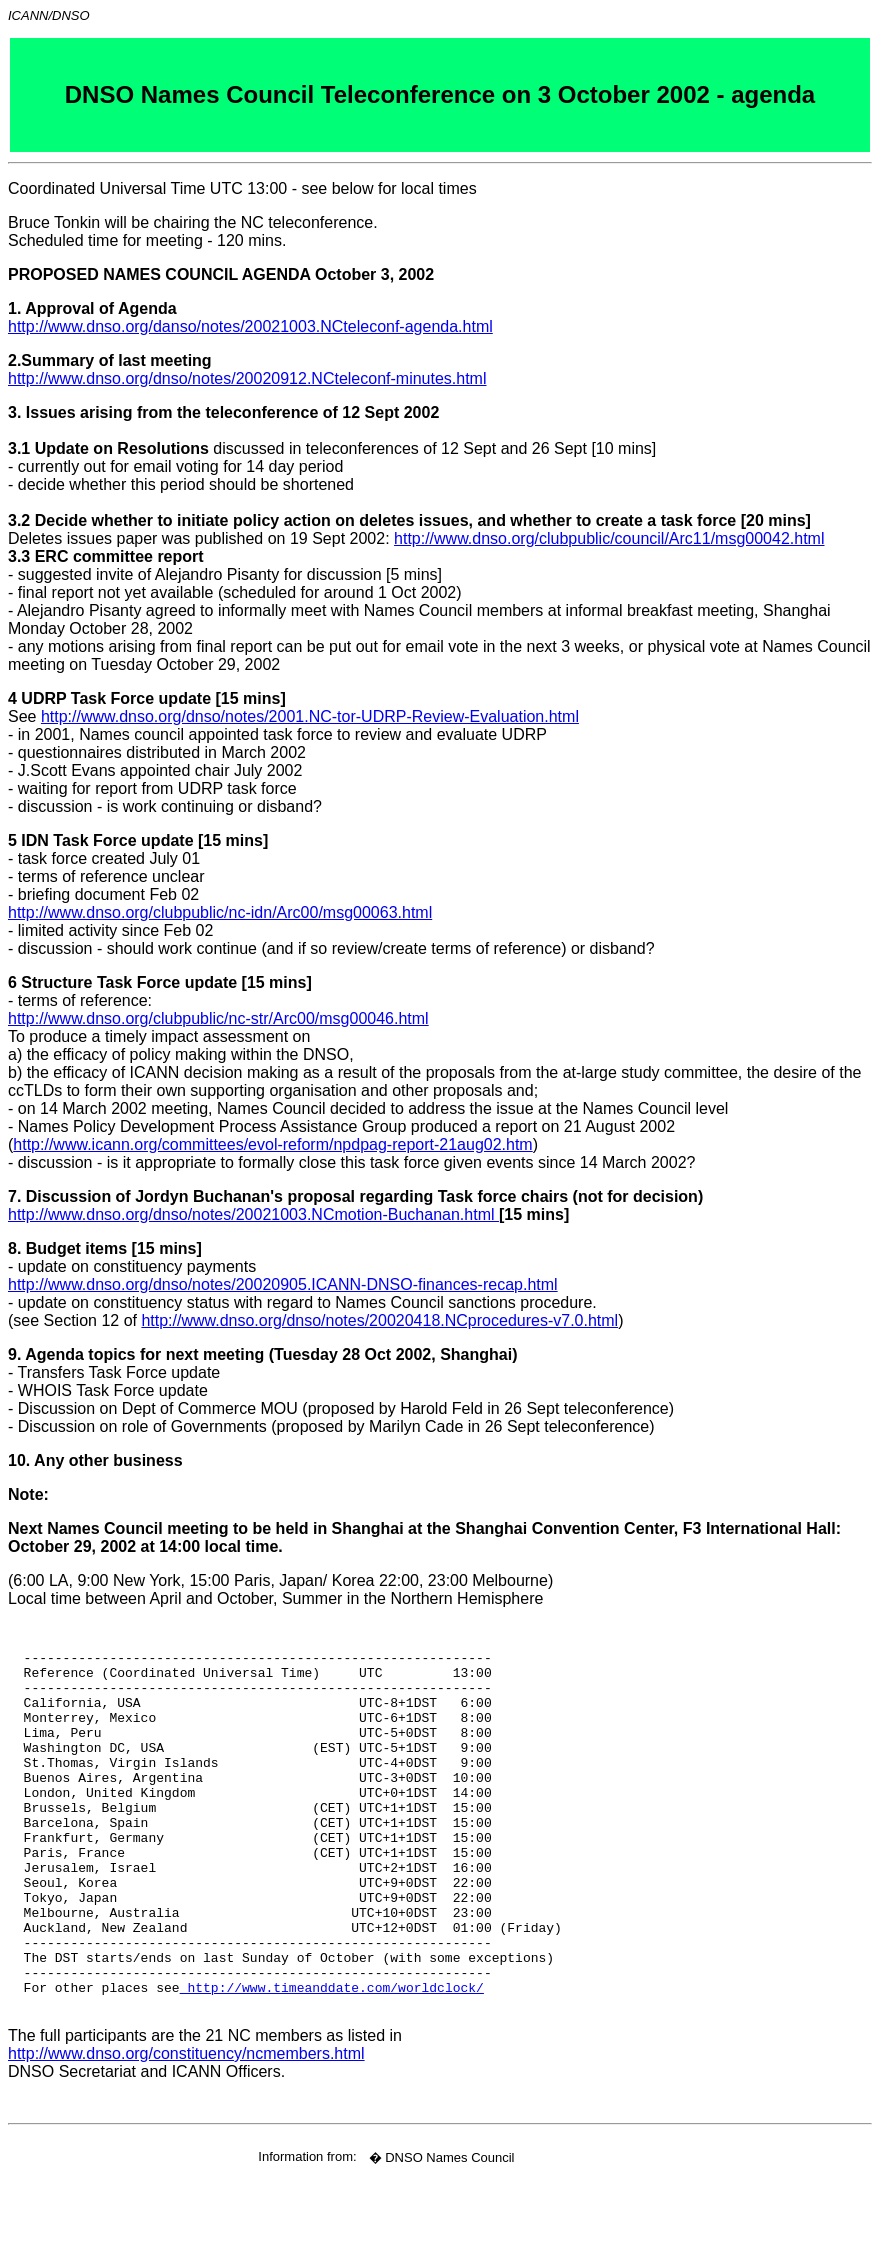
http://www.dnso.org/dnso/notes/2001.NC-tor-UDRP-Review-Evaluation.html (310, 716)
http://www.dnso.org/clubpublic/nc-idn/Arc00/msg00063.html (220, 912)
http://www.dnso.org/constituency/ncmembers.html (186, 2131)
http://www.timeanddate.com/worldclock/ (332, 2062)
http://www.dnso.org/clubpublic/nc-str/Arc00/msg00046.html (218, 1018)
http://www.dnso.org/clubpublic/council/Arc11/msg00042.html (609, 538)
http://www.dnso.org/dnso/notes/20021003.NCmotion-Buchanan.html (253, 1214)
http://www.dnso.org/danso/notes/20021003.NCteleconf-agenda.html (250, 326)
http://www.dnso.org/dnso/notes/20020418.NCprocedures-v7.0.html (379, 1320)
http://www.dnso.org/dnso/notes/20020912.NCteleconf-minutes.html (247, 378)
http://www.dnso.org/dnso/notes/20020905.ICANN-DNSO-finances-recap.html (283, 1284)
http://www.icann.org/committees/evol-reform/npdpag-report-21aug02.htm (272, 1144)
